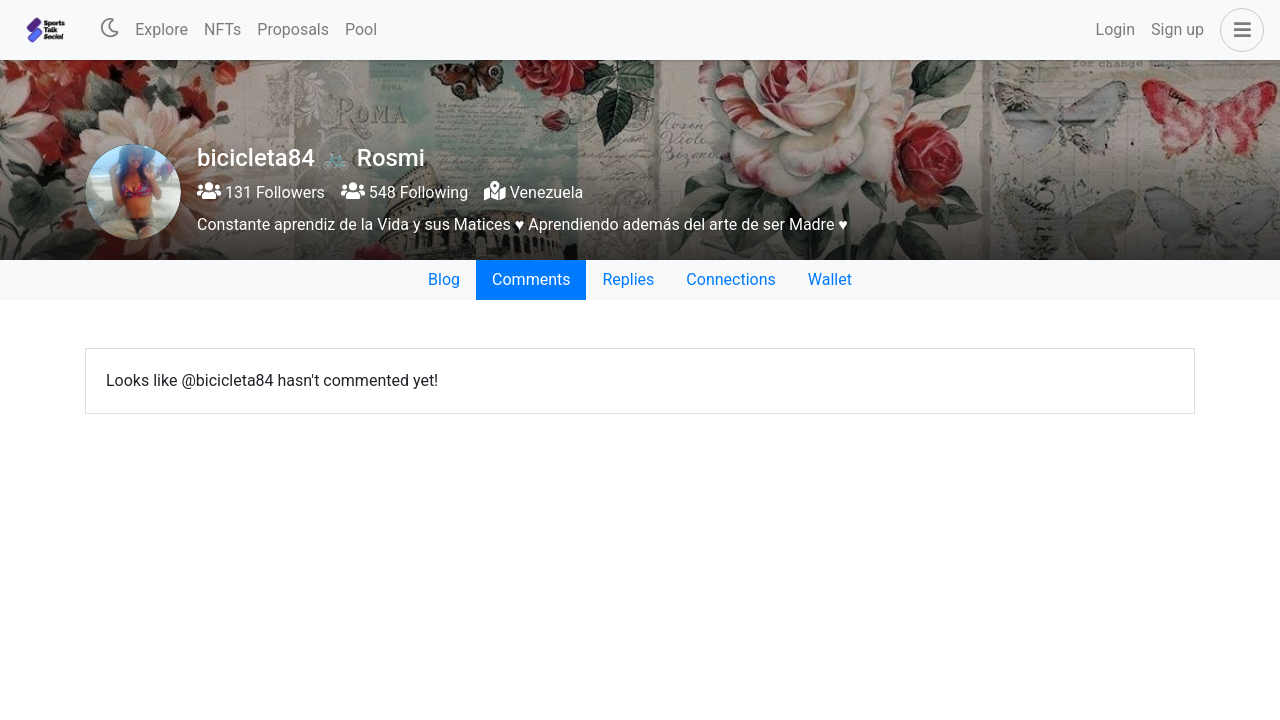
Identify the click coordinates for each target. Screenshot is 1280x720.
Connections (730, 279)
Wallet (830, 279)
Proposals (293, 29)
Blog (444, 279)
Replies (628, 279)
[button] (1238, 30)
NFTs (222, 29)
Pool (361, 29)
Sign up (1177, 29)
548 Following (404, 192)
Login (1115, 29)
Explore (161, 29)
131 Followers (261, 192)
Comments (531, 279)
